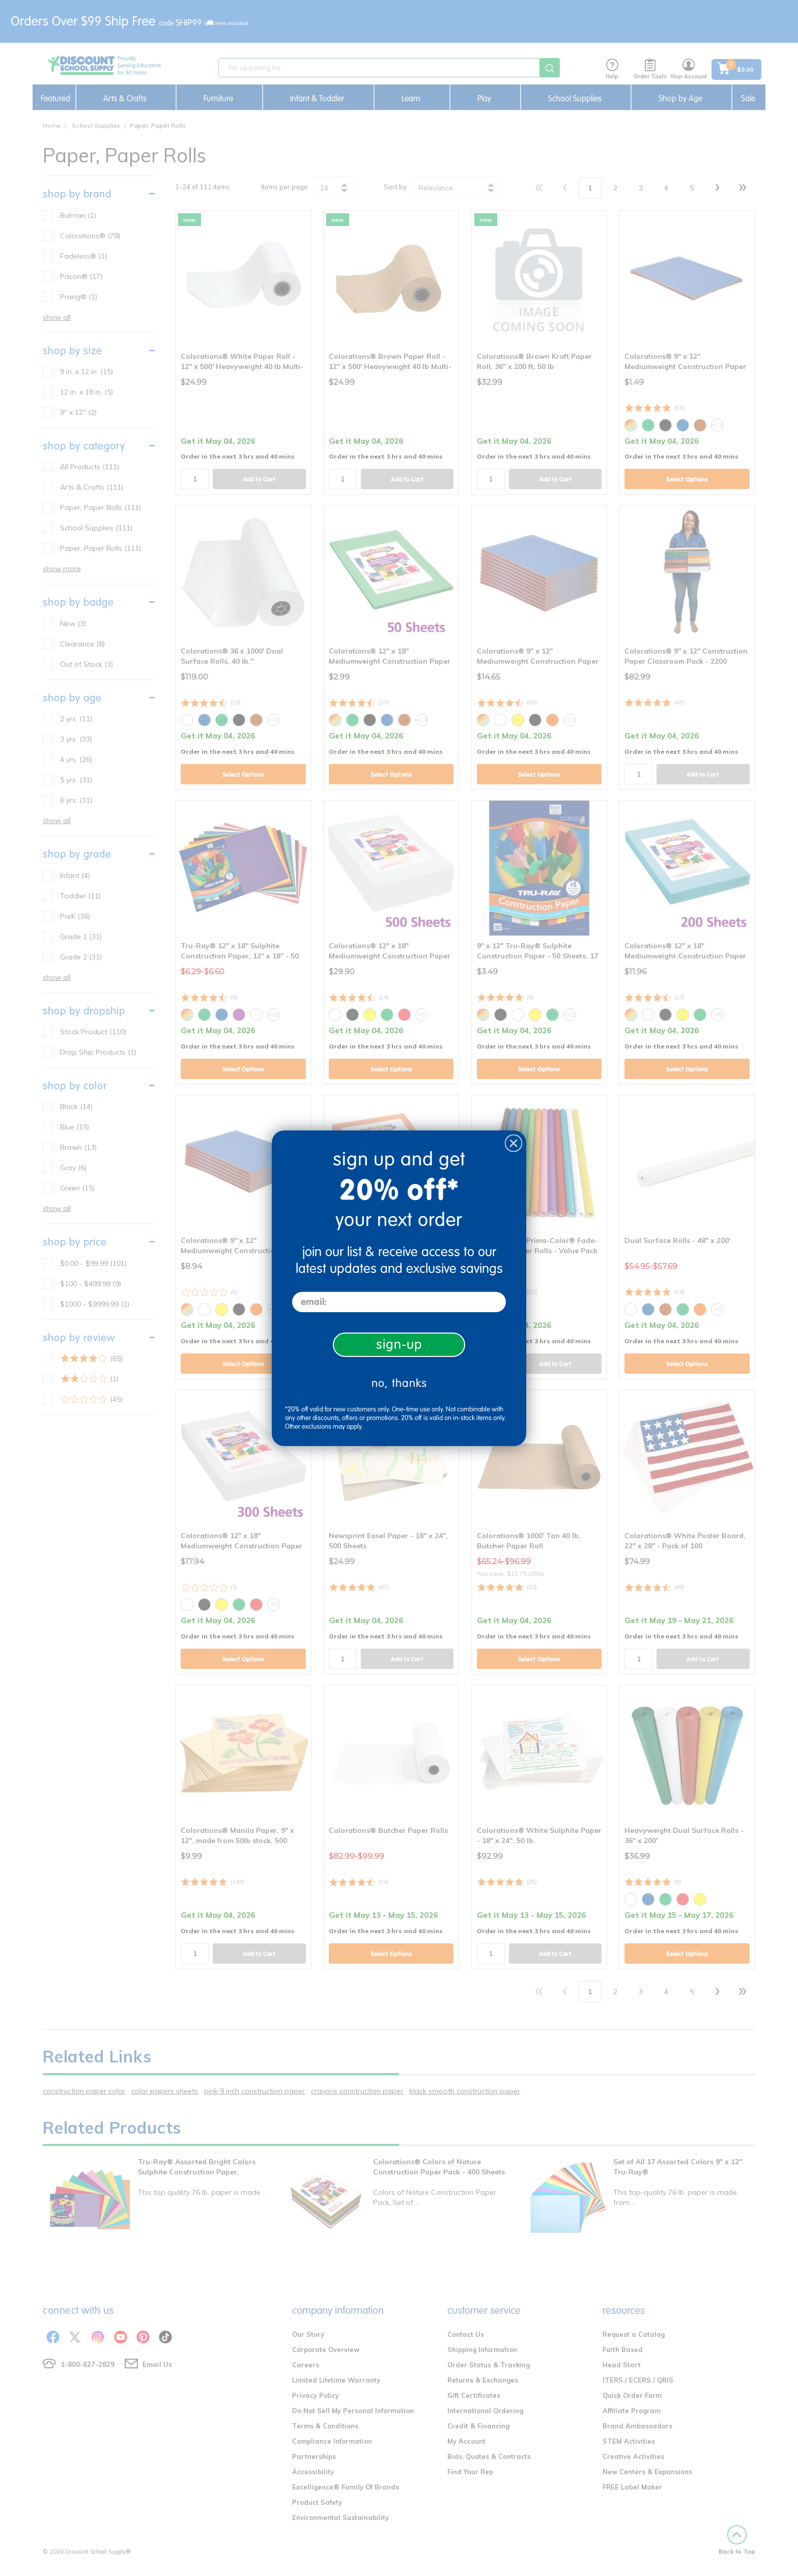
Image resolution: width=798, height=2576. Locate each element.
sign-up (399, 1344)
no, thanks (399, 1383)
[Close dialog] (513, 1143)
